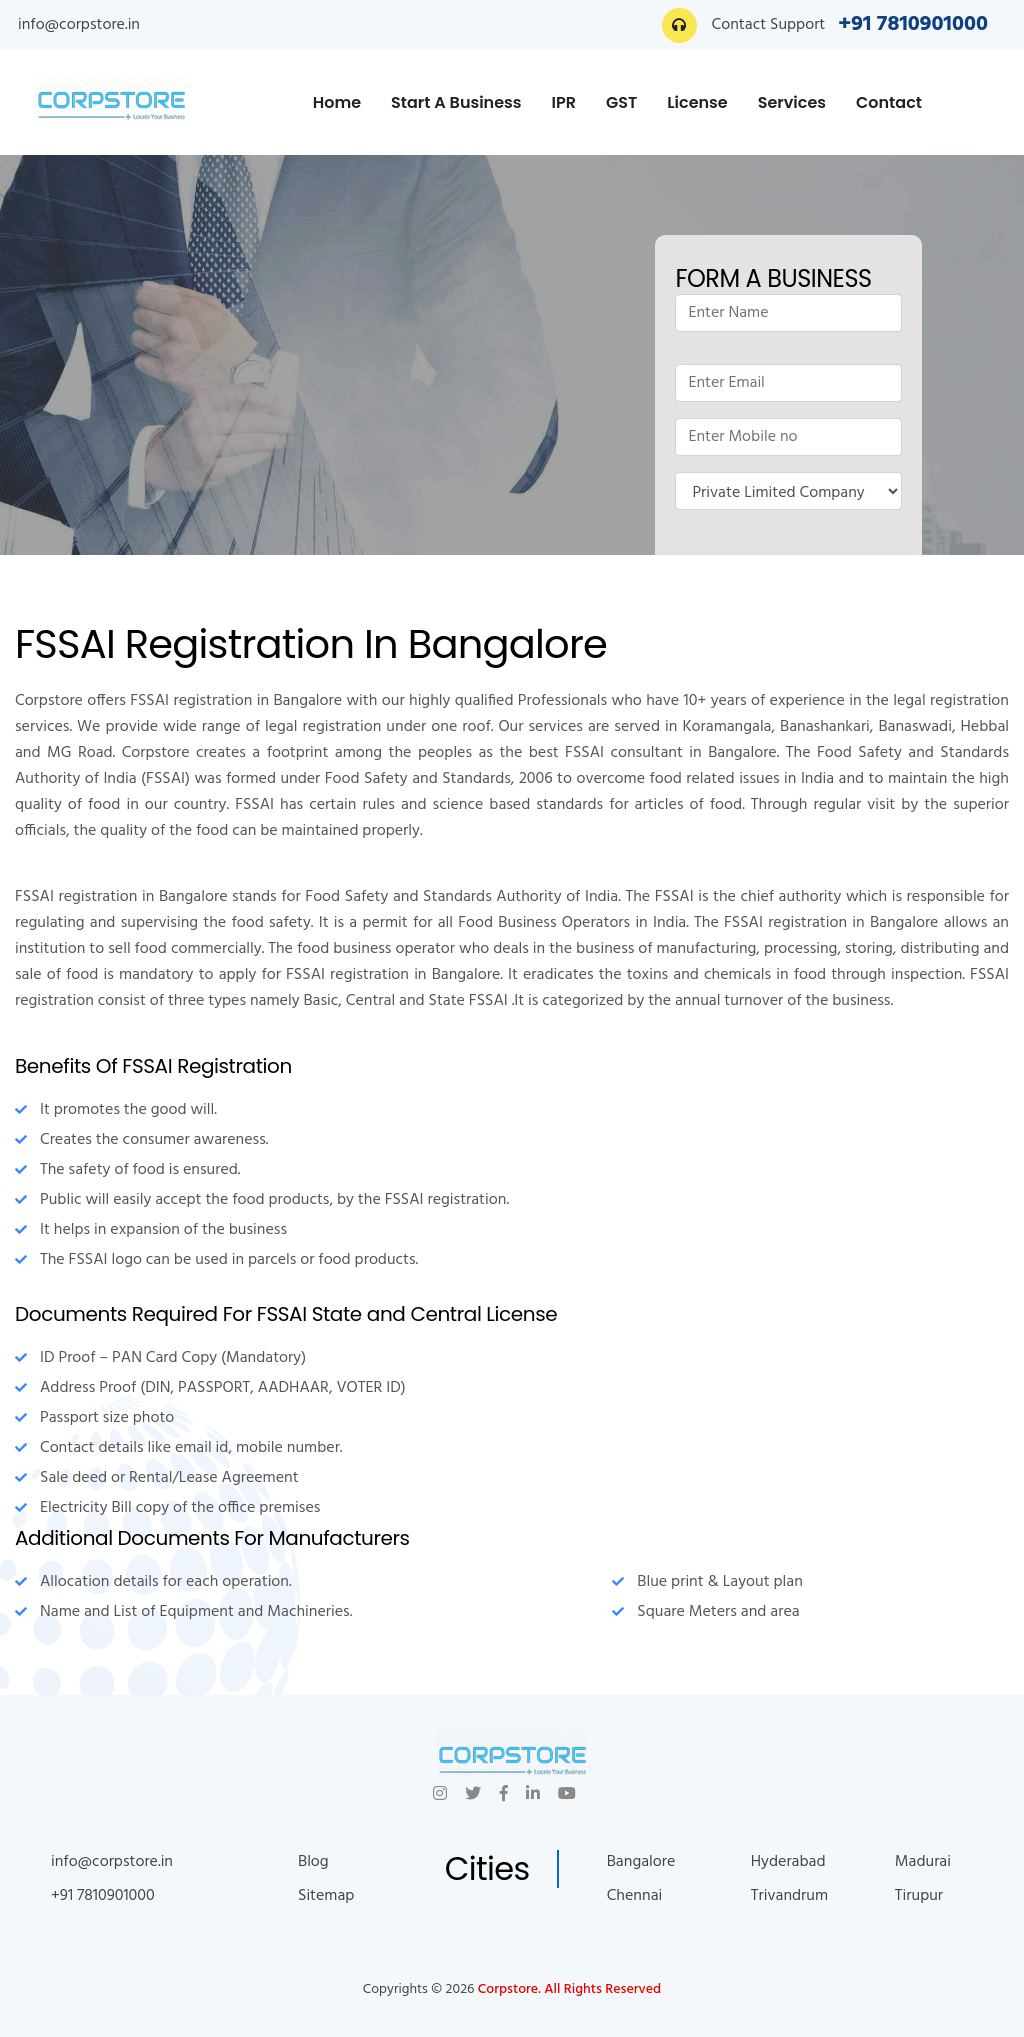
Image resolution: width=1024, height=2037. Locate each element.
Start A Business (456, 102)
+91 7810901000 (913, 24)
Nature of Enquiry (788, 491)
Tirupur (919, 1896)
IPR (564, 102)
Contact (889, 102)
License (697, 102)
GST (621, 102)
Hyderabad (788, 1862)
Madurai (923, 1862)
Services (792, 102)
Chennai (635, 1896)
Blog (313, 1862)
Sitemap (326, 1896)
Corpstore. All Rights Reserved (569, 1989)
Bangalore (641, 1862)
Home (337, 102)
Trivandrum (789, 1896)
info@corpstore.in (79, 25)
